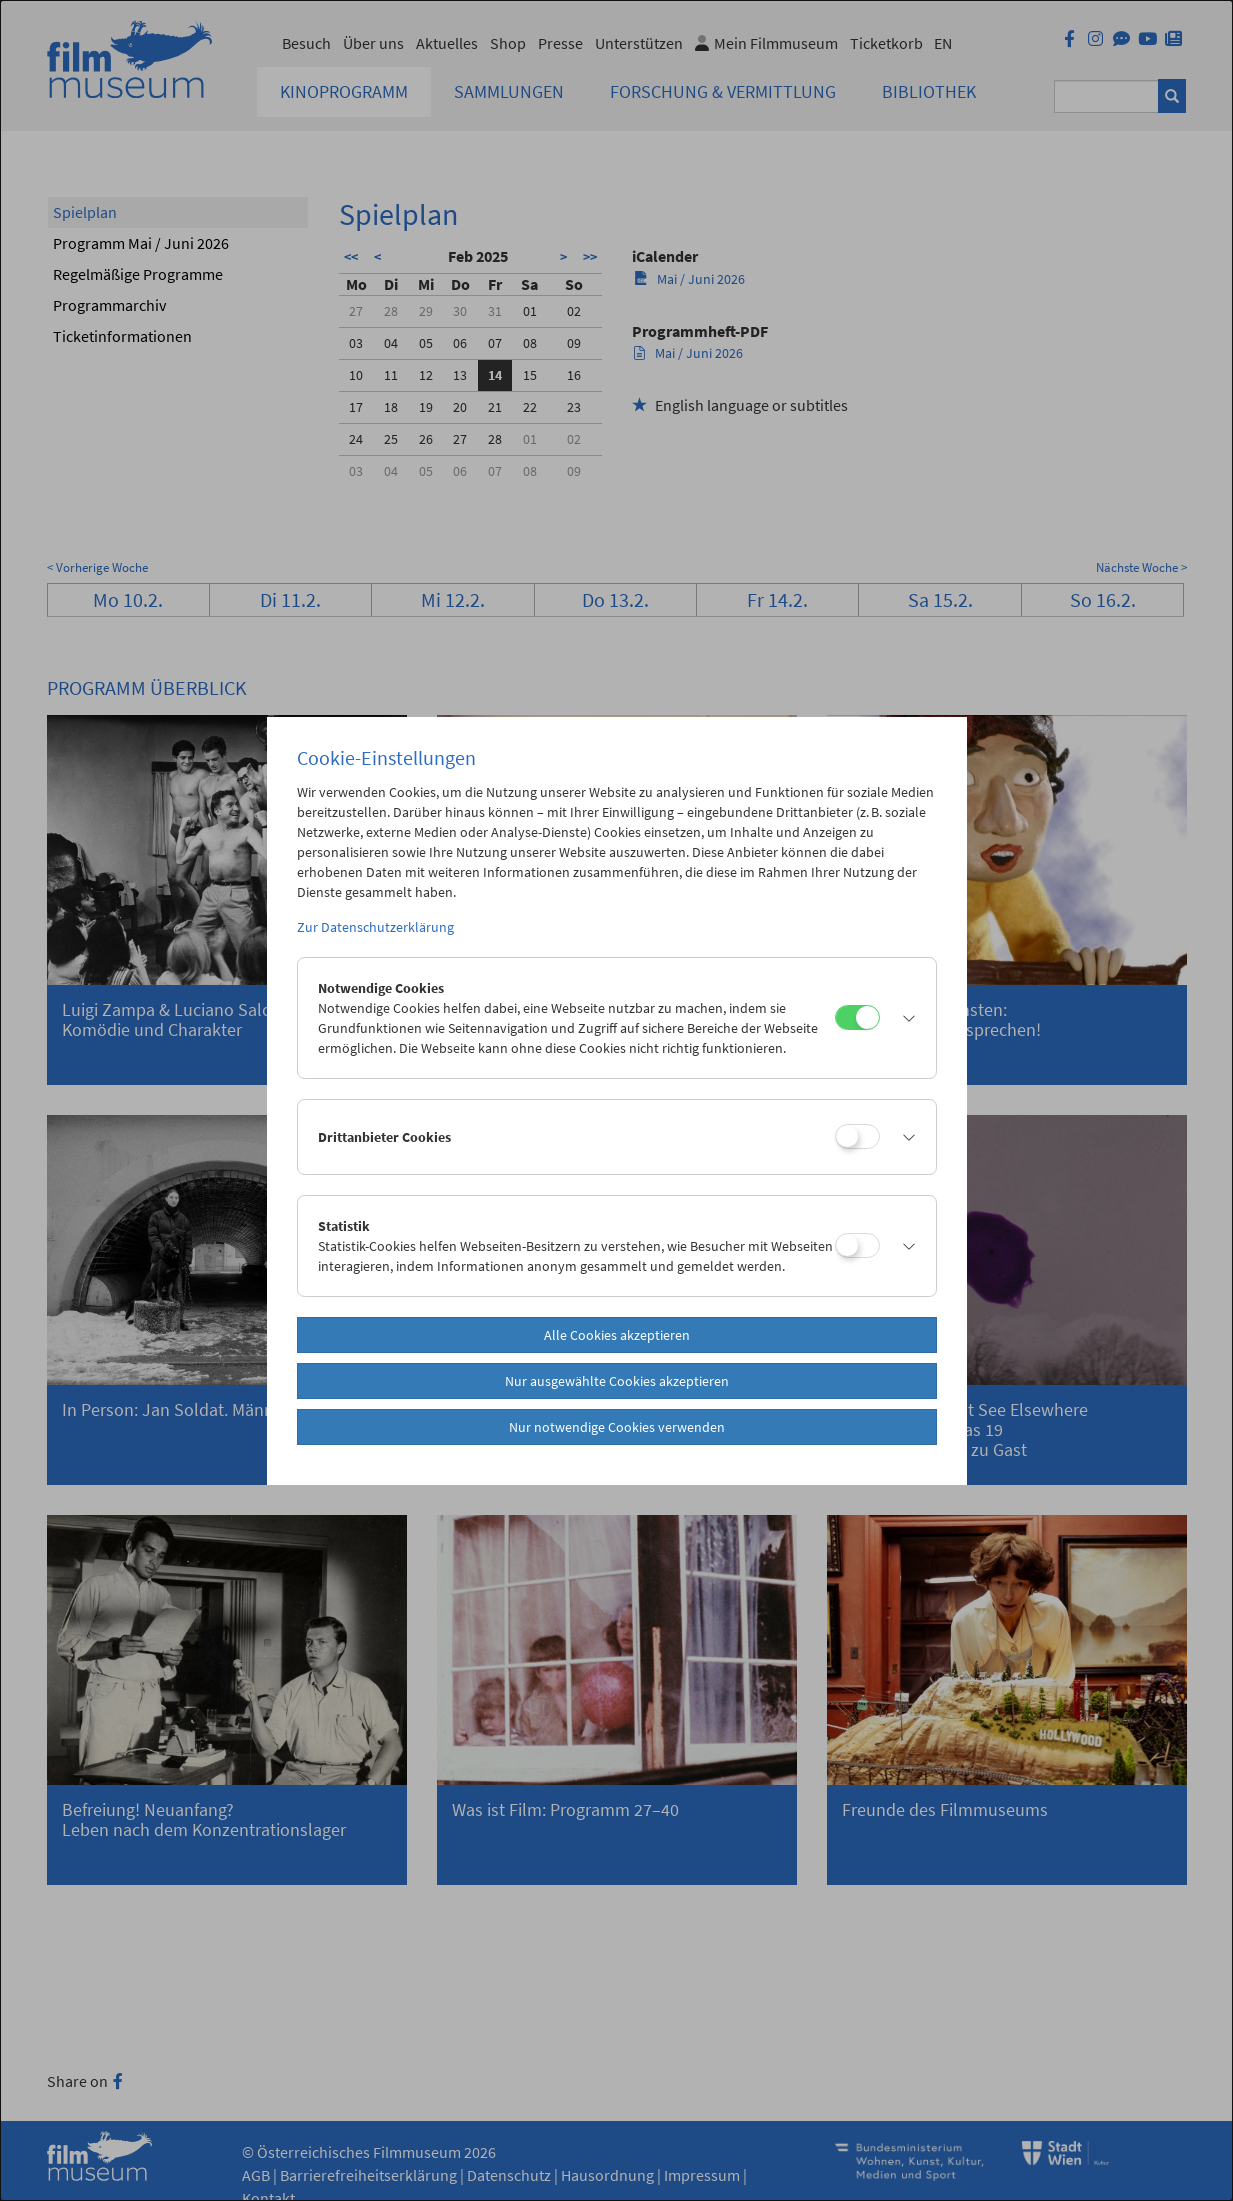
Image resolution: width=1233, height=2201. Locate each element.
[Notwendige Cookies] (857, 1017)
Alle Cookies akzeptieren (617, 1335)
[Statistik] (857, 1245)
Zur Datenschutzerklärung (375, 927)
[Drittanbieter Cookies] (857, 1136)
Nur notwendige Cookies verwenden (617, 1427)
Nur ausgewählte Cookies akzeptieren (617, 1381)
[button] (903, 1018)
